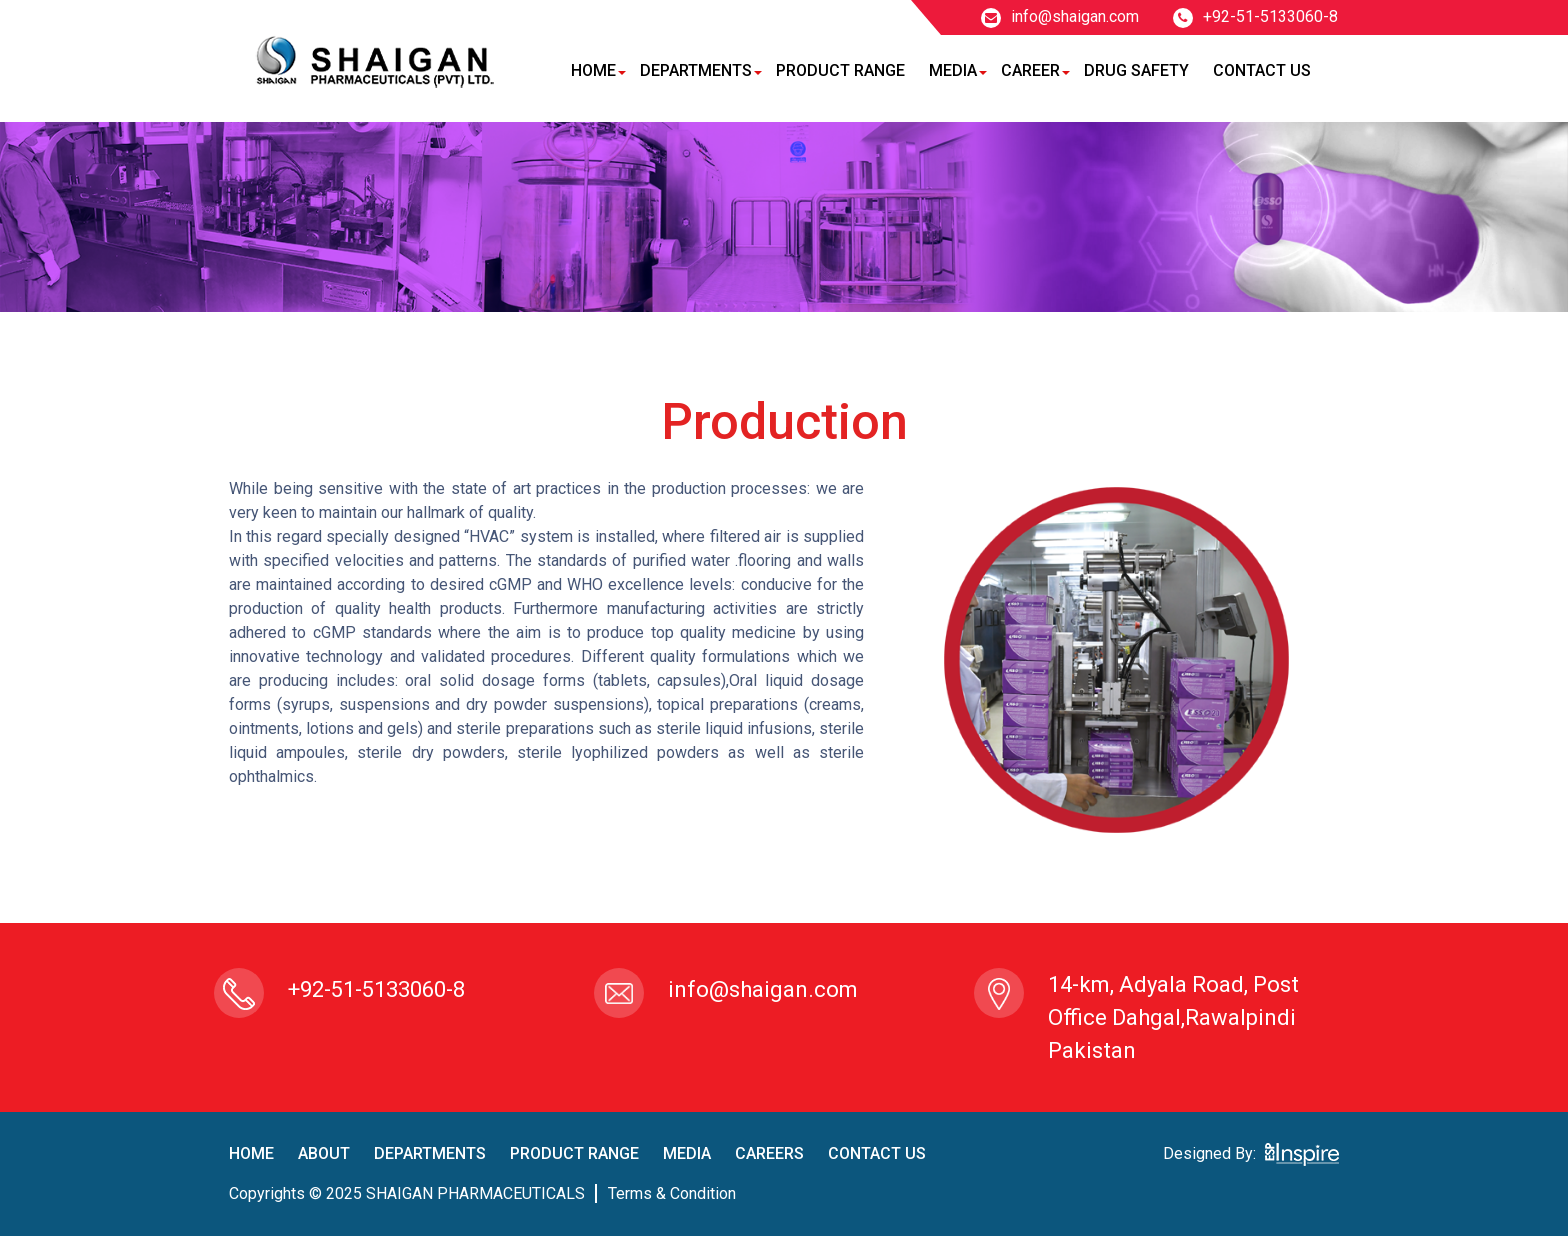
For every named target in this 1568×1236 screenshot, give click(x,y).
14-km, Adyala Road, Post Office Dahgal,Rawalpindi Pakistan (1173, 1017)
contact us (877, 1153)
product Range (574, 1153)
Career (1030, 70)
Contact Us (1262, 70)
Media (953, 70)
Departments (696, 70)
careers (769, 1153)
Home (593, 70)
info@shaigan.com (1060, 16)
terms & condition (672, 1193)
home (251, 1153)
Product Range (840, 70)
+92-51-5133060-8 (1255, 16)
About (324, 1153)
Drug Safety (1136, 70)
